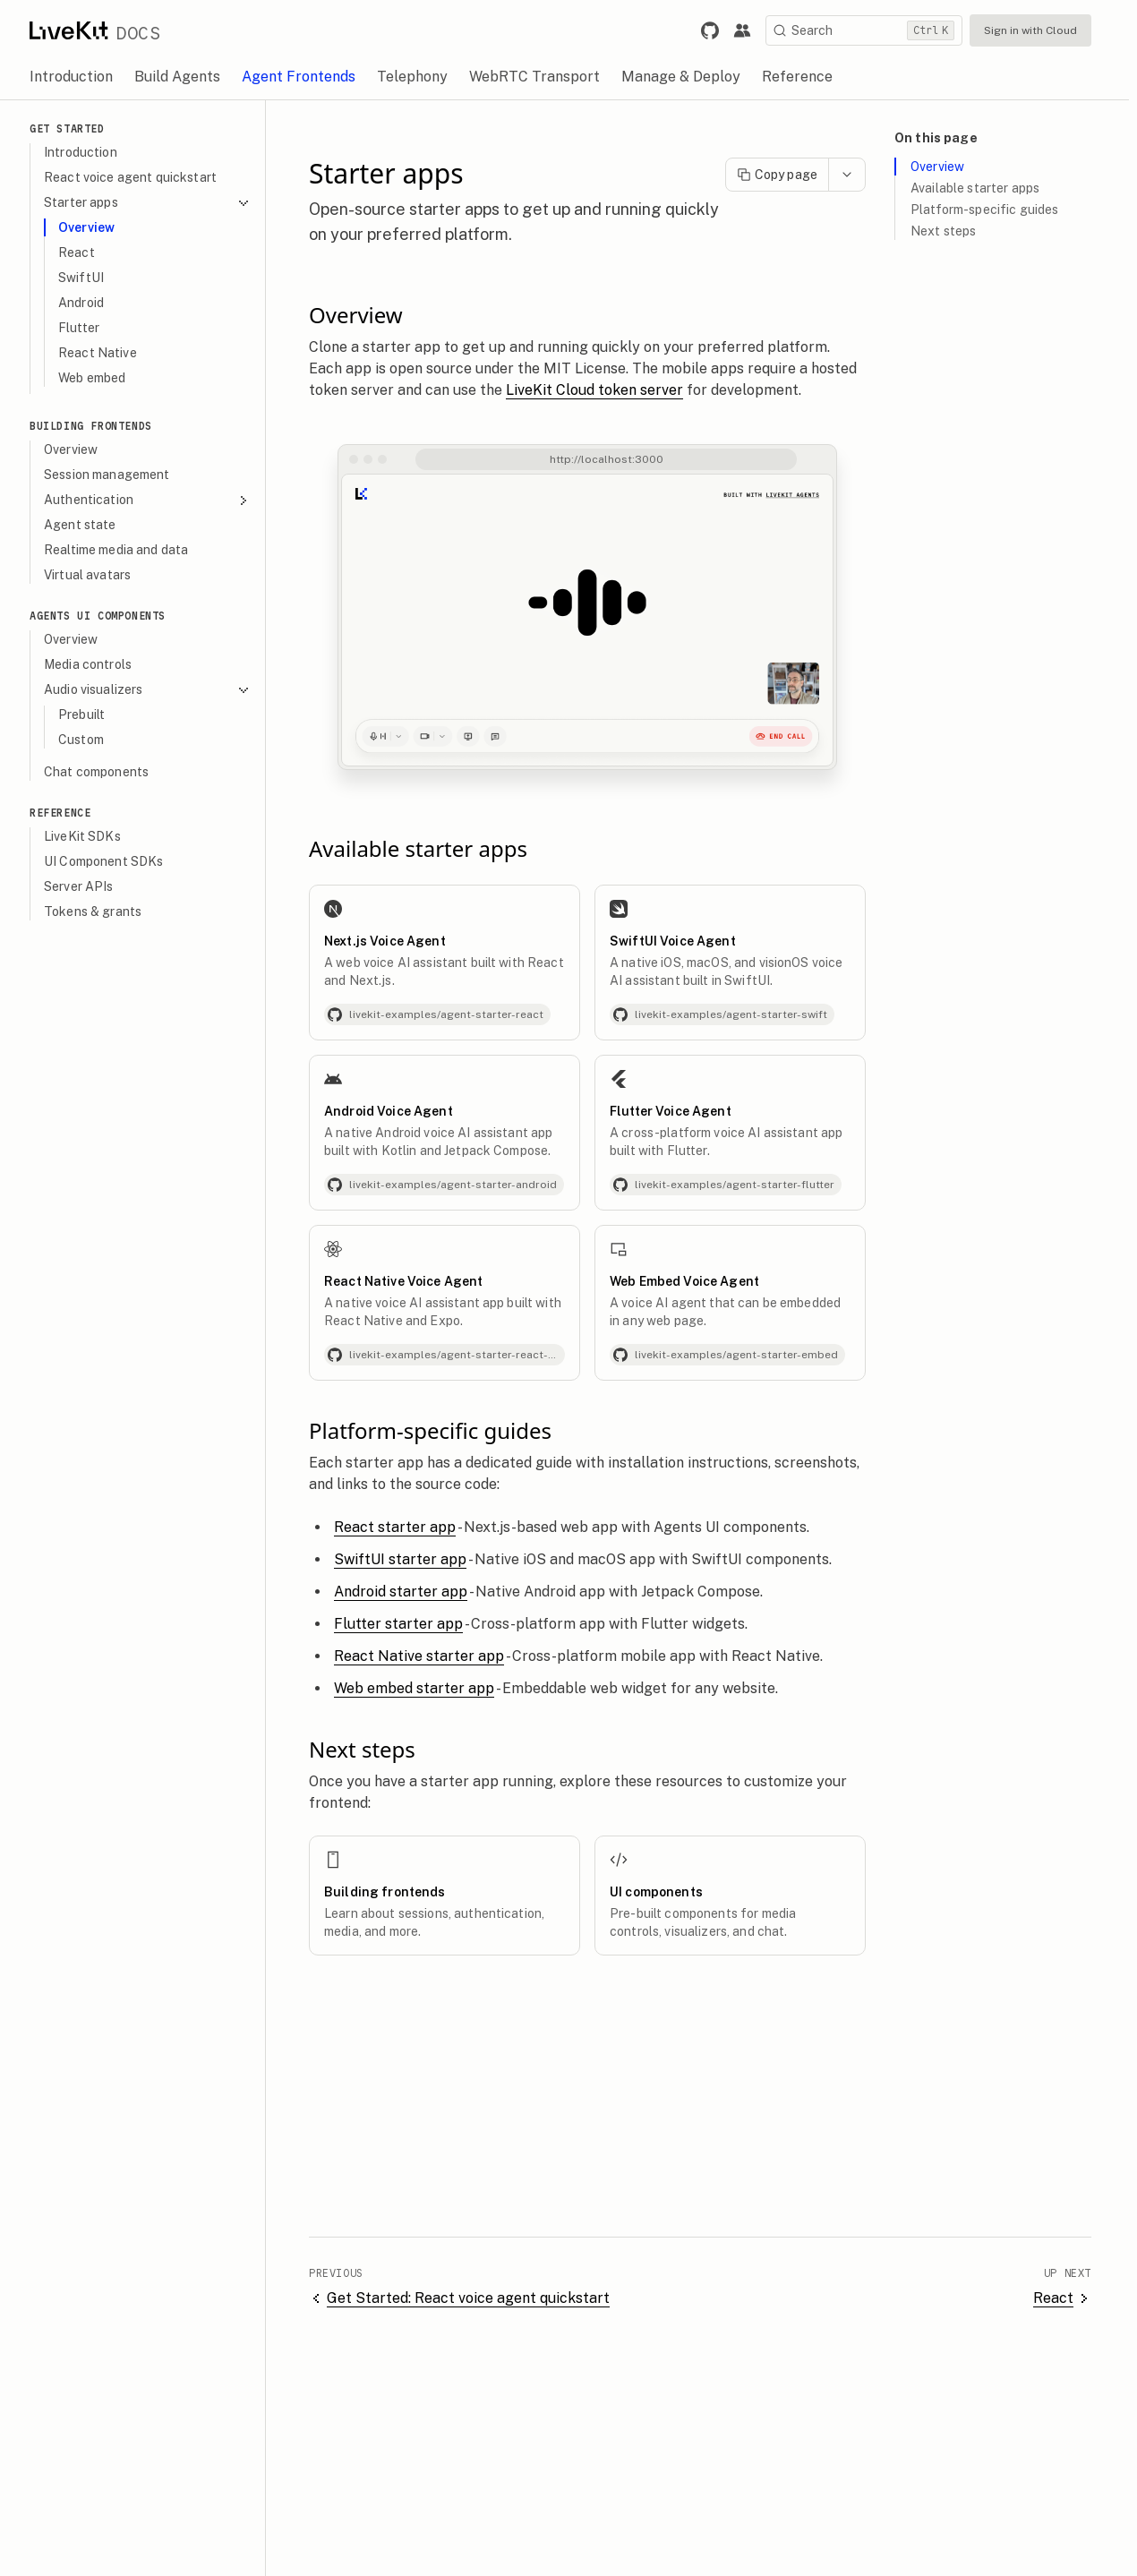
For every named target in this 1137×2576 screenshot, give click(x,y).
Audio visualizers (155, 689)
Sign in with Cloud (1038, 30)
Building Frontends (99, 426)
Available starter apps (983, 188)
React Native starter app (427, 1656)
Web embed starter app (422, 1688)
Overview (945, 166)
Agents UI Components (106, 615)
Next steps (951, 231)
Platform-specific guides (992, 209)
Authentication (155, 500)
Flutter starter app (406, 1623)
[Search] (872, 30)
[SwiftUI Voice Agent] (738, 963)
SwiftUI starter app (408, 1559)
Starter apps (155, 202)
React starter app (403, 1527)
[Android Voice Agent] (452, 1133)
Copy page (785, 174)
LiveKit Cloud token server (602, 389)
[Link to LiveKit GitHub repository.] (718, 30)
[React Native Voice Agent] (452, 1303)
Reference (68, 812)
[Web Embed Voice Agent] (738, 1303)
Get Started (75, 128)
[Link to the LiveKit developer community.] (750, 30)
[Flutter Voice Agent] (738, 1133)
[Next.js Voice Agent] (452, 963)
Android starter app (408, 1591)
